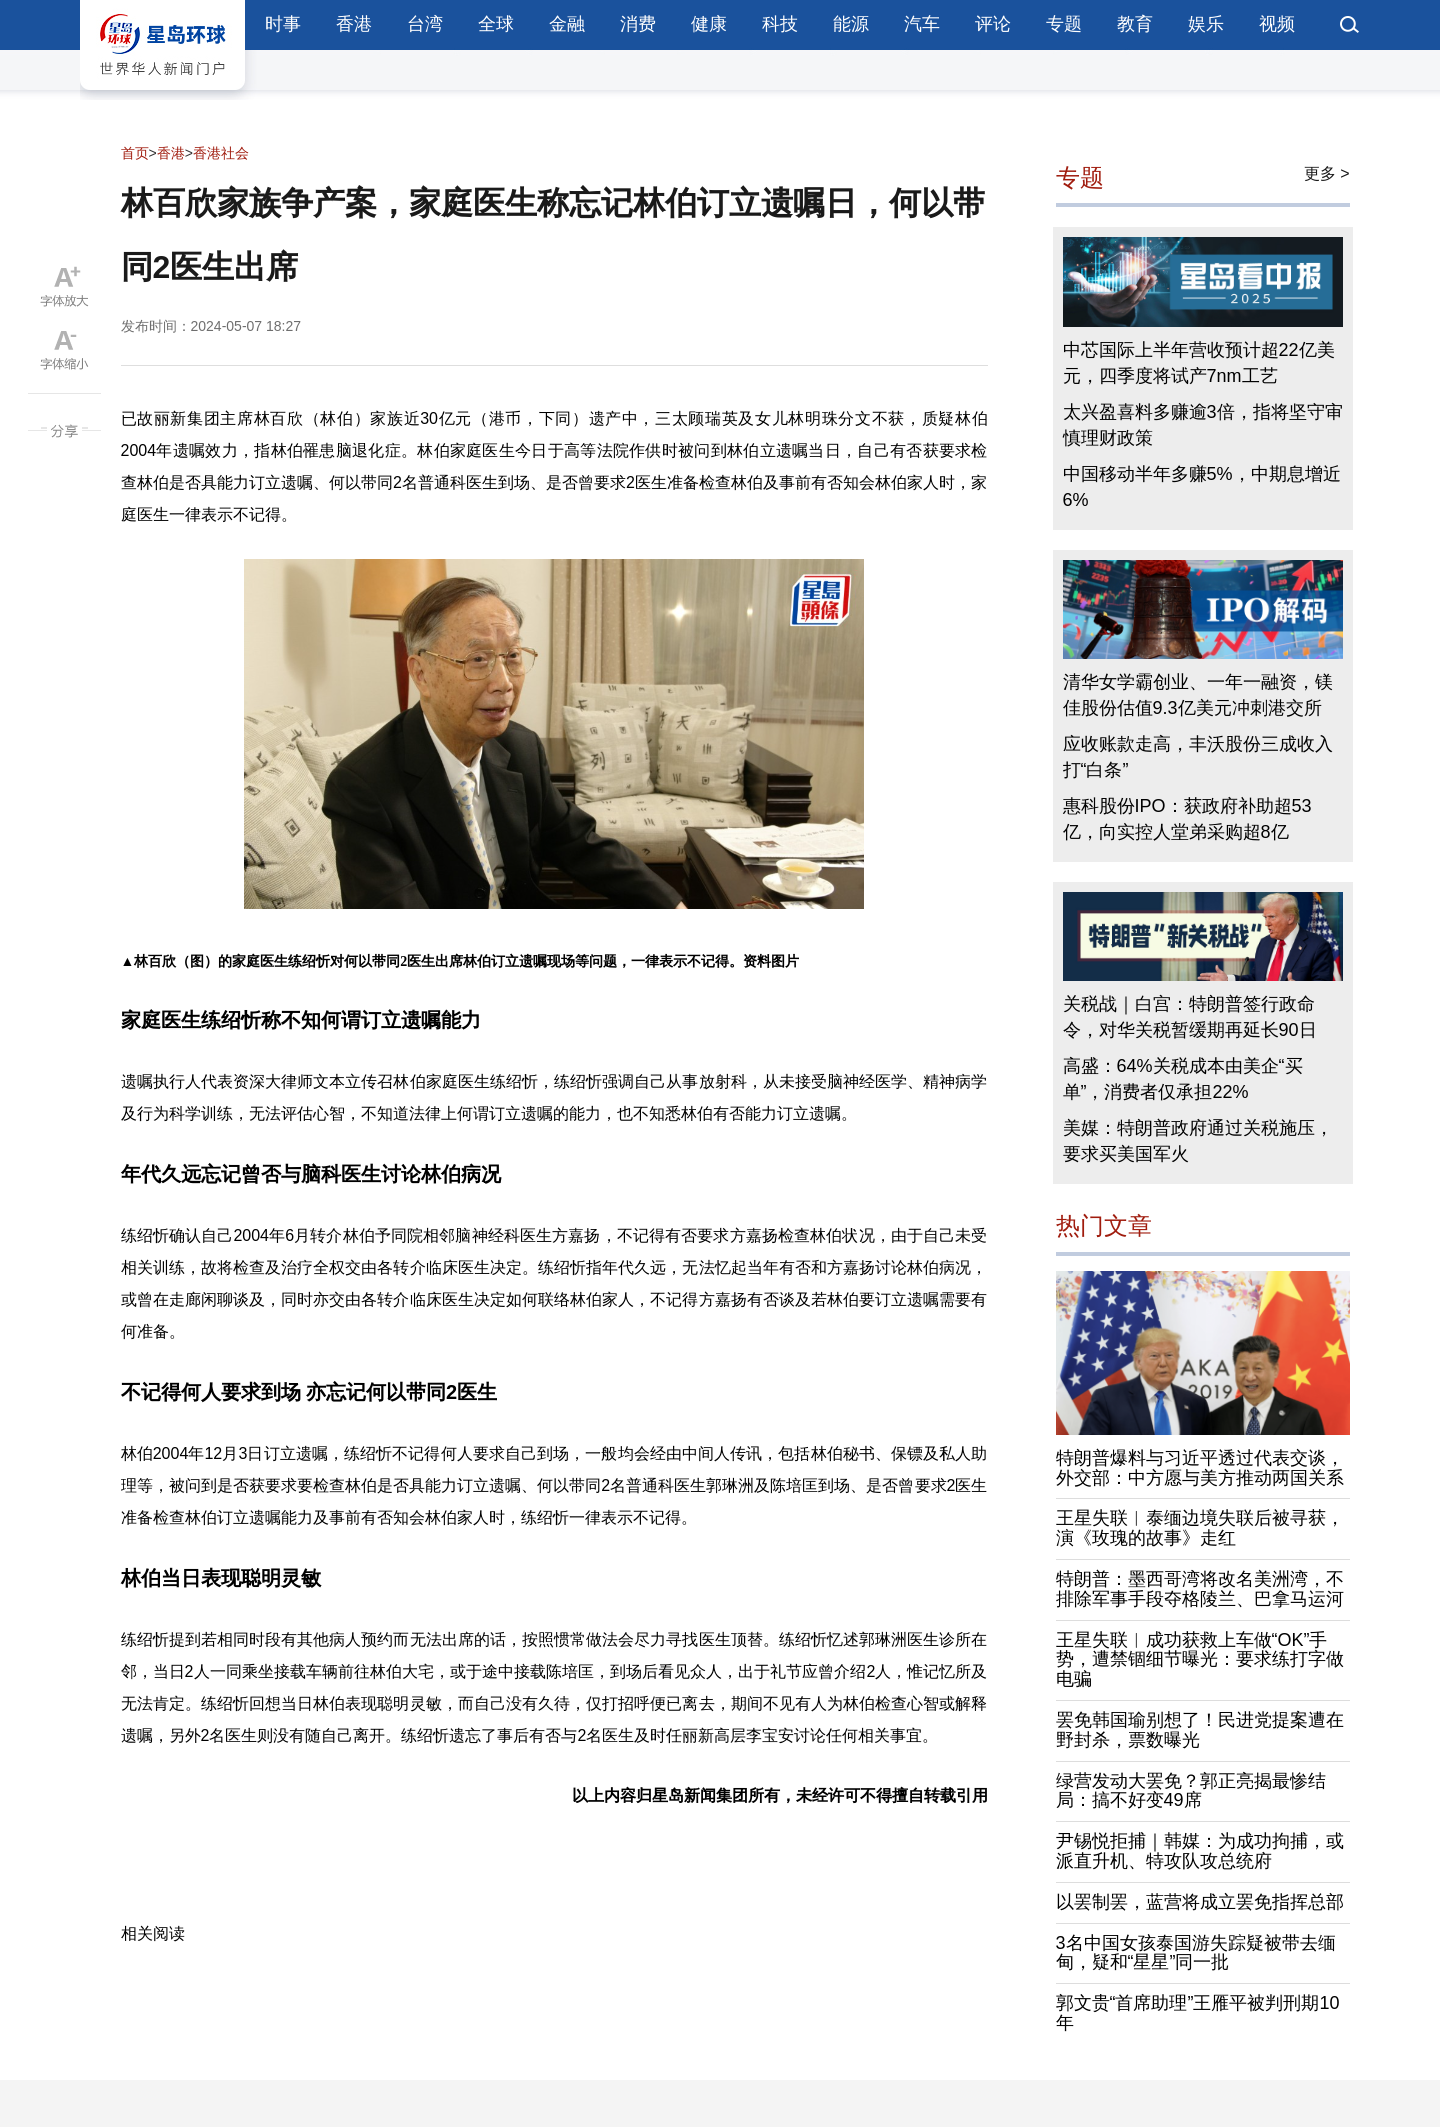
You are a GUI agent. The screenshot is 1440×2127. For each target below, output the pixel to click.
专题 (1064, 24)
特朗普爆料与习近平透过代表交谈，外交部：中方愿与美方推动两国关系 (1200, 1468)
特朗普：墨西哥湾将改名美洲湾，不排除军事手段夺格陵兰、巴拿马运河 (1200, 1589)
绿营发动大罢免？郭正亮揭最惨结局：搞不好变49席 (1191, 1791)
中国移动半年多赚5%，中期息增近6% (1202, 487)
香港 (354, 24)
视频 (1277, 24)
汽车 (922, 24)
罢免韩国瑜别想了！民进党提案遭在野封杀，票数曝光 (1200, 1730)
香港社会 (221, 153)
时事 (283, 24)
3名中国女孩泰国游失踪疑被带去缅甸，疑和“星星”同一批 (1196, 1953)
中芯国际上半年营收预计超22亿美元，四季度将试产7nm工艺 (1199, 363)
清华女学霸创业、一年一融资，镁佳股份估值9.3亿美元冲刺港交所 (1198, 695)
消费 (638, 24)
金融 (567, 24)
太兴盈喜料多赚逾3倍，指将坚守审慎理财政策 (1203, 425)
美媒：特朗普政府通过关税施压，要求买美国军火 (1198, 1141)
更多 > (1327, 173)
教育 (1135, 24)
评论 (993, 24)
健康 (709, 24)
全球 (496, 24)
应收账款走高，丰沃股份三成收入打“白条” (1198, 757)
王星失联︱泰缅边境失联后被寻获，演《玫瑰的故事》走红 (1200, 1528)
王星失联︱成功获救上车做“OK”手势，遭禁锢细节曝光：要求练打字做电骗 (1200, 1660)
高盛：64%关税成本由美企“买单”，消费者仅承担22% (1183, 1079)
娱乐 (1206, 24)
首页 (135, 153)
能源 (851, 24)
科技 (780, 24)
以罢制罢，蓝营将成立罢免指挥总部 (1200, 1902)
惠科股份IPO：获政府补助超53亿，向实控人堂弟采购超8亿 (1187, 819)
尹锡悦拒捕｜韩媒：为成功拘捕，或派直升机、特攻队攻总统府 (1200, 1851)
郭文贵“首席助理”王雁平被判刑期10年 (1198, 2013)
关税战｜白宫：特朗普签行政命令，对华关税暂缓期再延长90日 (1190, 1017)
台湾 (425, 24)
